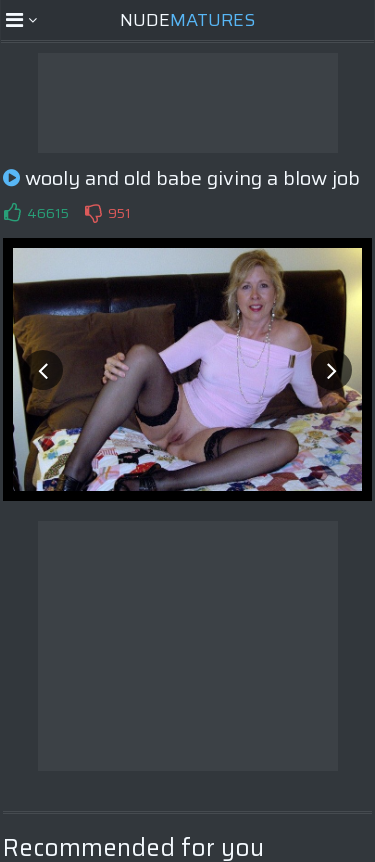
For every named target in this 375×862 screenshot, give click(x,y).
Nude (187, 20)
